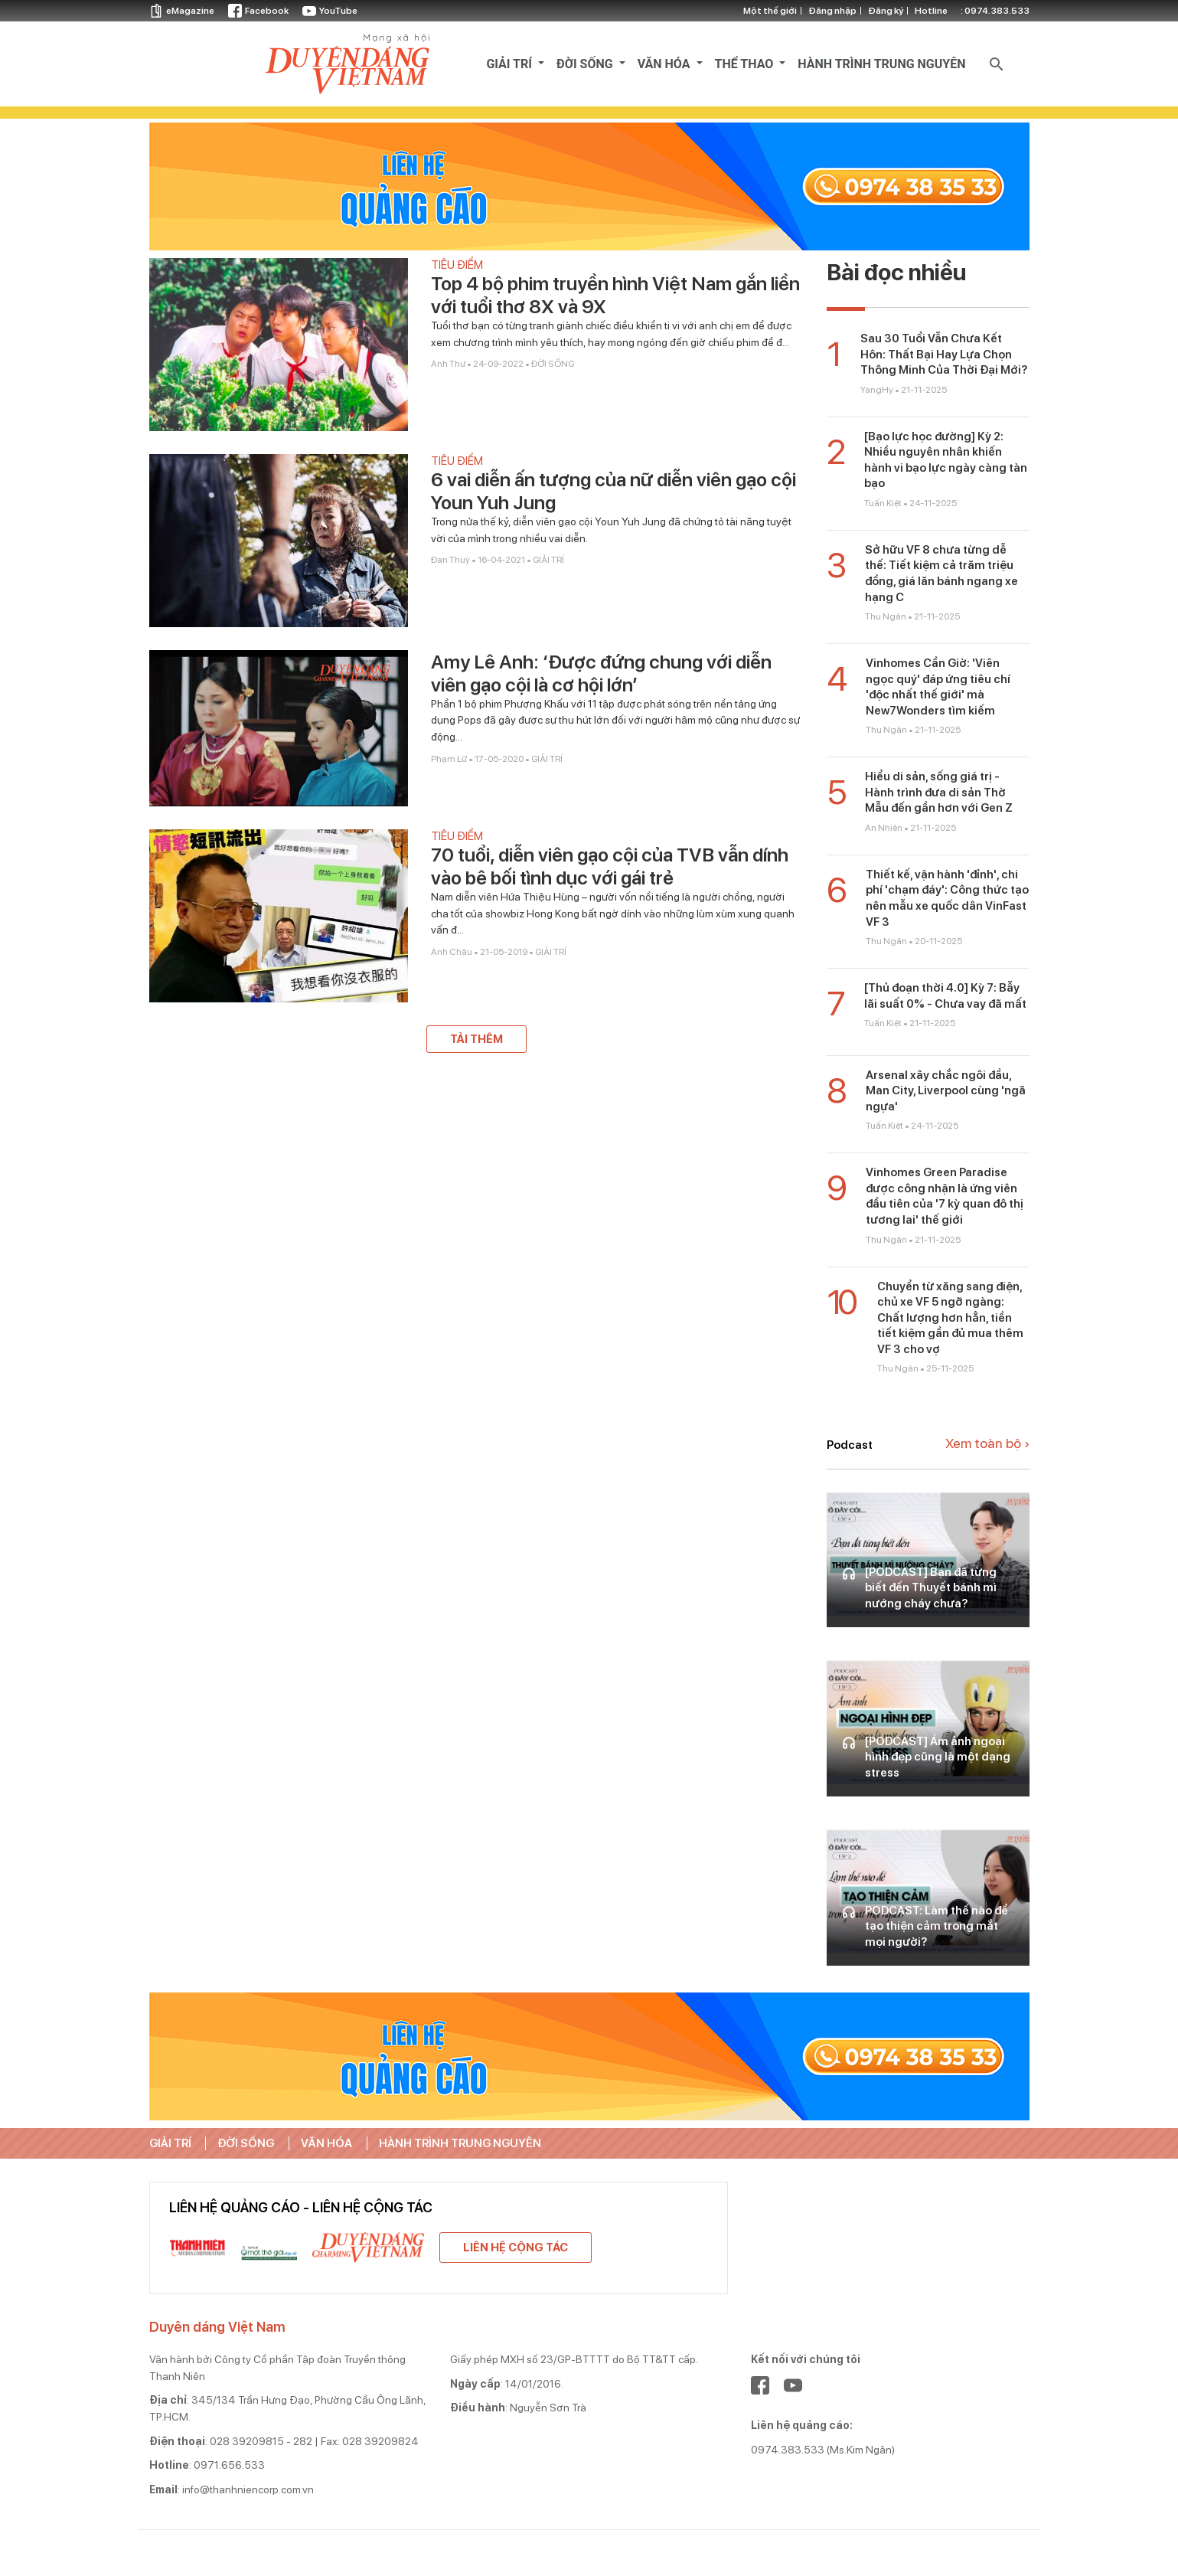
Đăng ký (885, 10)
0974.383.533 (997, 10)
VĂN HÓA (665, 64)
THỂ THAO (746, 64)
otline (972, 10)
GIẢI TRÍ (510, 64)
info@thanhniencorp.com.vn (248, 2489)
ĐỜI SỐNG (586, 64)
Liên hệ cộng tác (515, 2247)
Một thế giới (770, 10)
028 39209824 (380, 2441)
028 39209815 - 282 (261, 2441)
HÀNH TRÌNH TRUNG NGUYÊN (881, 64)
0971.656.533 (229, 2465)
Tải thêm (476, 1039)
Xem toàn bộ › (987, 1443)
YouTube (329, 10)
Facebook (258, 11)
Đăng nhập (832, 10)
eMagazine (181, 11)
